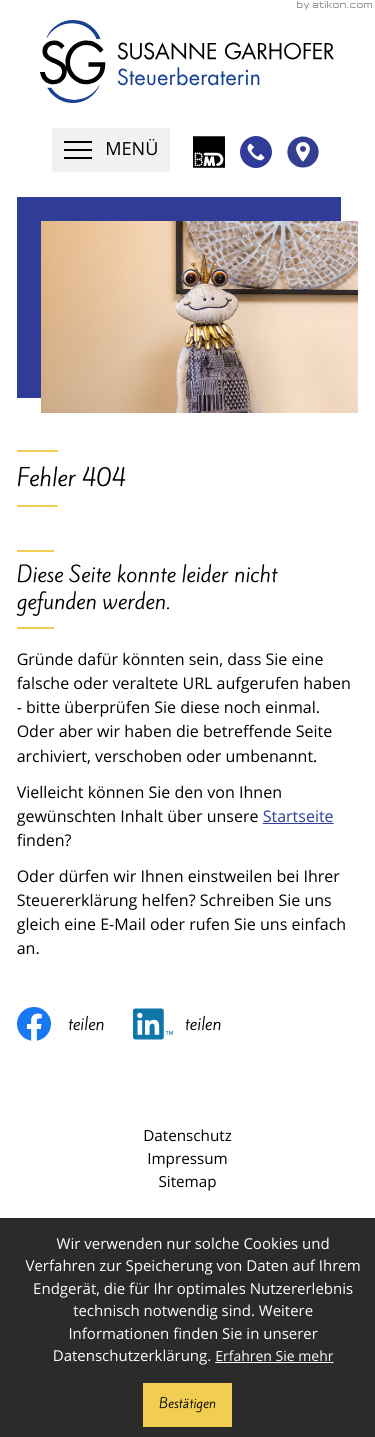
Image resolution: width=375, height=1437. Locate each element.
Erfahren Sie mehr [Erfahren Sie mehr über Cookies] (274, 1356)
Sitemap (187, 1182)
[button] (252, 152)
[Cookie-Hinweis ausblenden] (187, 1405)
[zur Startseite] (187, 61)
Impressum (187, 1159)
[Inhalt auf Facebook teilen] (75, 1024)
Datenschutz (187, 1136)
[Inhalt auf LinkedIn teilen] (191, 1024)
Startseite (298, 816)
